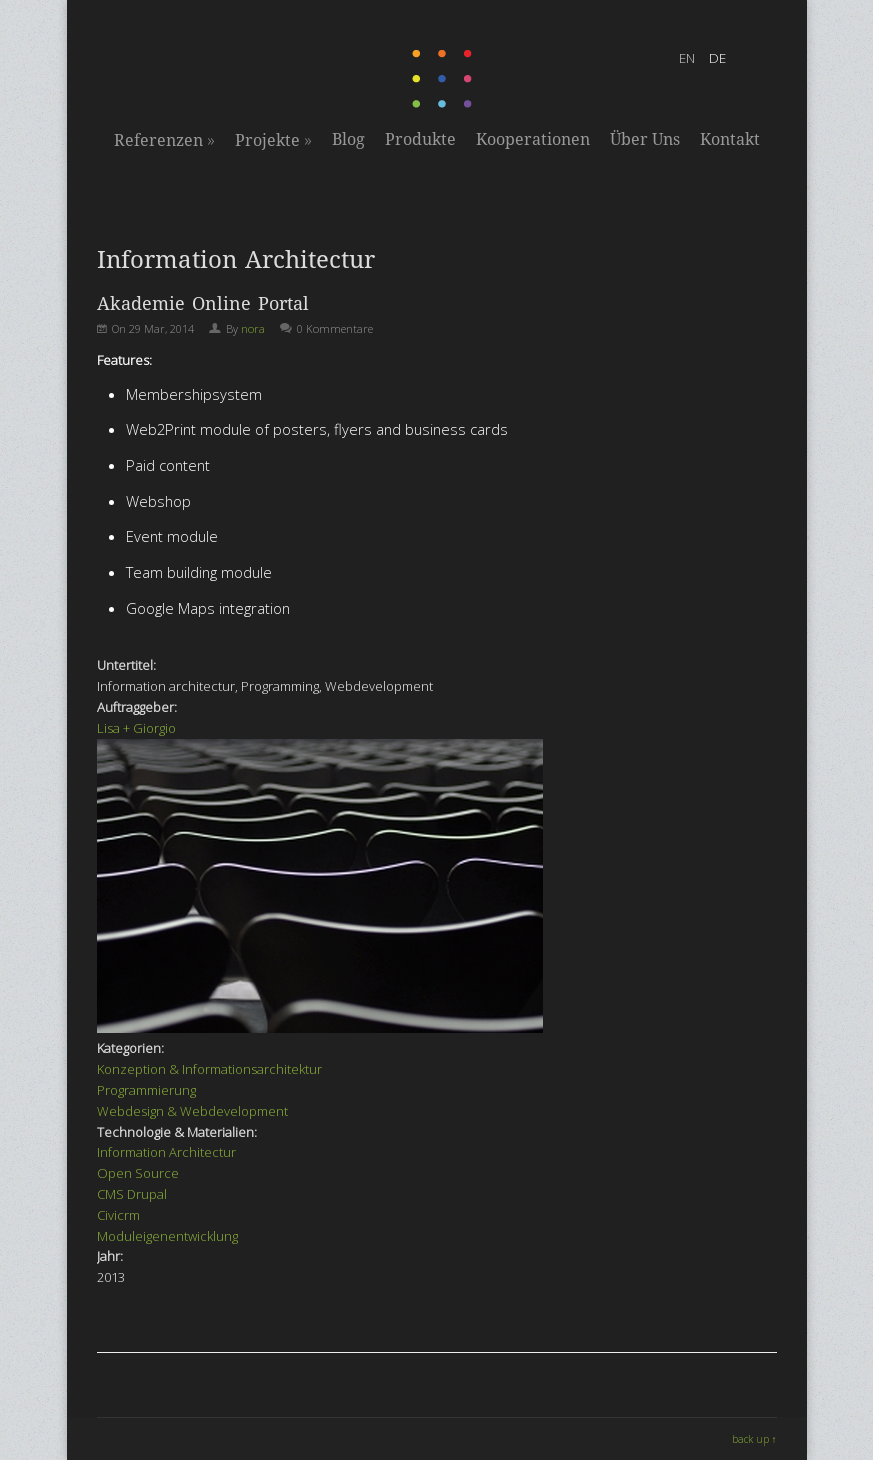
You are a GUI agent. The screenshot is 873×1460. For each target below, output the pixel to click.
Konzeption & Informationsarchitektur (209, 1069)
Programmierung (146, 1090)
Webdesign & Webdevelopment (192, 1111)
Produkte (420, 139)
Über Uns (645, 139)
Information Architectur (166, 1152)
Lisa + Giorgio (136, 728)
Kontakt (730, 139)
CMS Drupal (132, 1194)
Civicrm (118, 1215)
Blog (348, 139)
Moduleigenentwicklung (167, 1236)
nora (253, 328)
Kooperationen (533, 139)
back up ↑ (754, 1439)
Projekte (273, 140)
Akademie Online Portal (203, 303)
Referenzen (164, 140)
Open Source (138, 1173)
